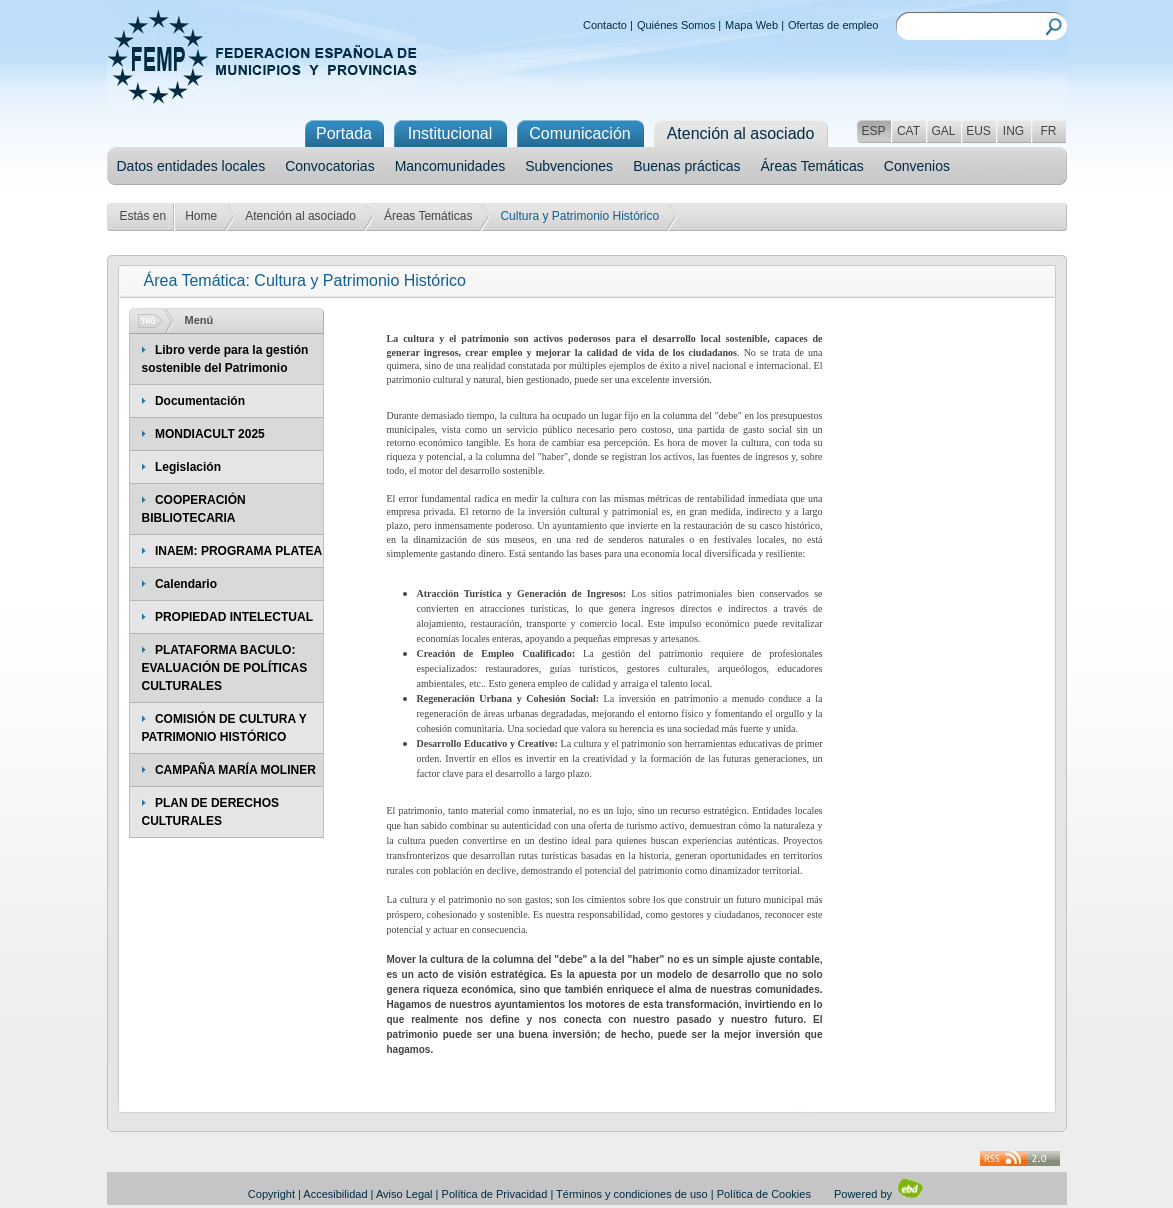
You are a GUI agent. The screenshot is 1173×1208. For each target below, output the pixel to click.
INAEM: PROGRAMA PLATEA (238, 551)
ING (1013, 131)
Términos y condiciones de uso (632, 1194)
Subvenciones (569, 166)
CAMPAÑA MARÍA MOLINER (235, 770)
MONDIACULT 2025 (210, 434)
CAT (908, 131)
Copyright (271, 1194)
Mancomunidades (450, 166)
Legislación (188, 467)
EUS (978, 131)
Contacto (605, 25)
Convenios (917, 166)
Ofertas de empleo (833, 25)
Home (201, 216)
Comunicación (579, 133)
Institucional (450, 133)
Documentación (200, 401)
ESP (873, 131)
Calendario (186, 584)
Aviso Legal (404, 1194)
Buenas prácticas (686, 166)
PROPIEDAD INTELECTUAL (234, 617)
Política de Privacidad (495, 1194)
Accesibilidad (335, 1194)
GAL (943, 131)
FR (1049, 131)
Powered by (879, 1194)
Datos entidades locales (191, 166)
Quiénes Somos (676, 25)
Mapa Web (751, 25)
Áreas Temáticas (812, 166)
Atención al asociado (300, 216)
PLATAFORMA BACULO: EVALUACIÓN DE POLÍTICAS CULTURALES (225, 668)
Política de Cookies (764, 1194)
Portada (344, 133)
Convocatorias (330, 166)
